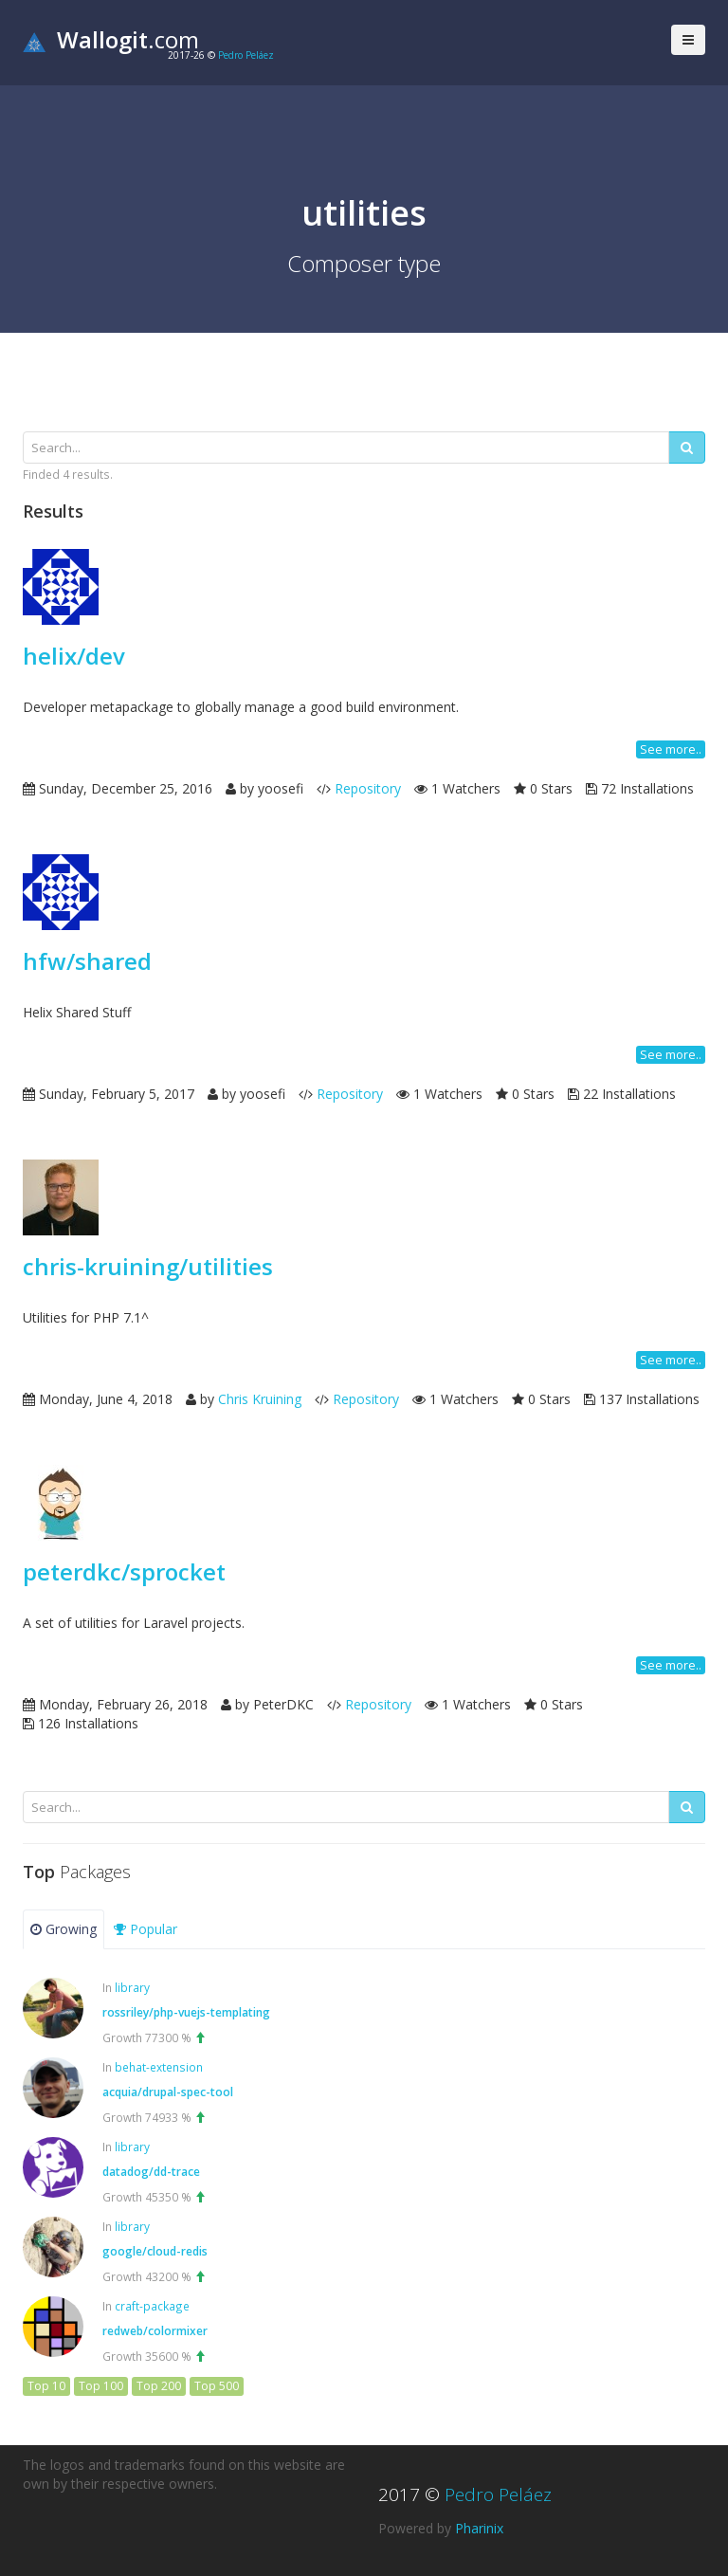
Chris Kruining (259, 1399)
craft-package (152, 2305)
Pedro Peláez (246, 55)
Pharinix (479, 2528)
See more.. (670, 749)
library (132, 1987)
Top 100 (101, 2386)
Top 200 (158, 2386)
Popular (145, 1929)
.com (111, 39)
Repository (368, 788)
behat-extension (159, 2066)
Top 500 (216, 2386)
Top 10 (46, 2386)
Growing (63, 1929)
